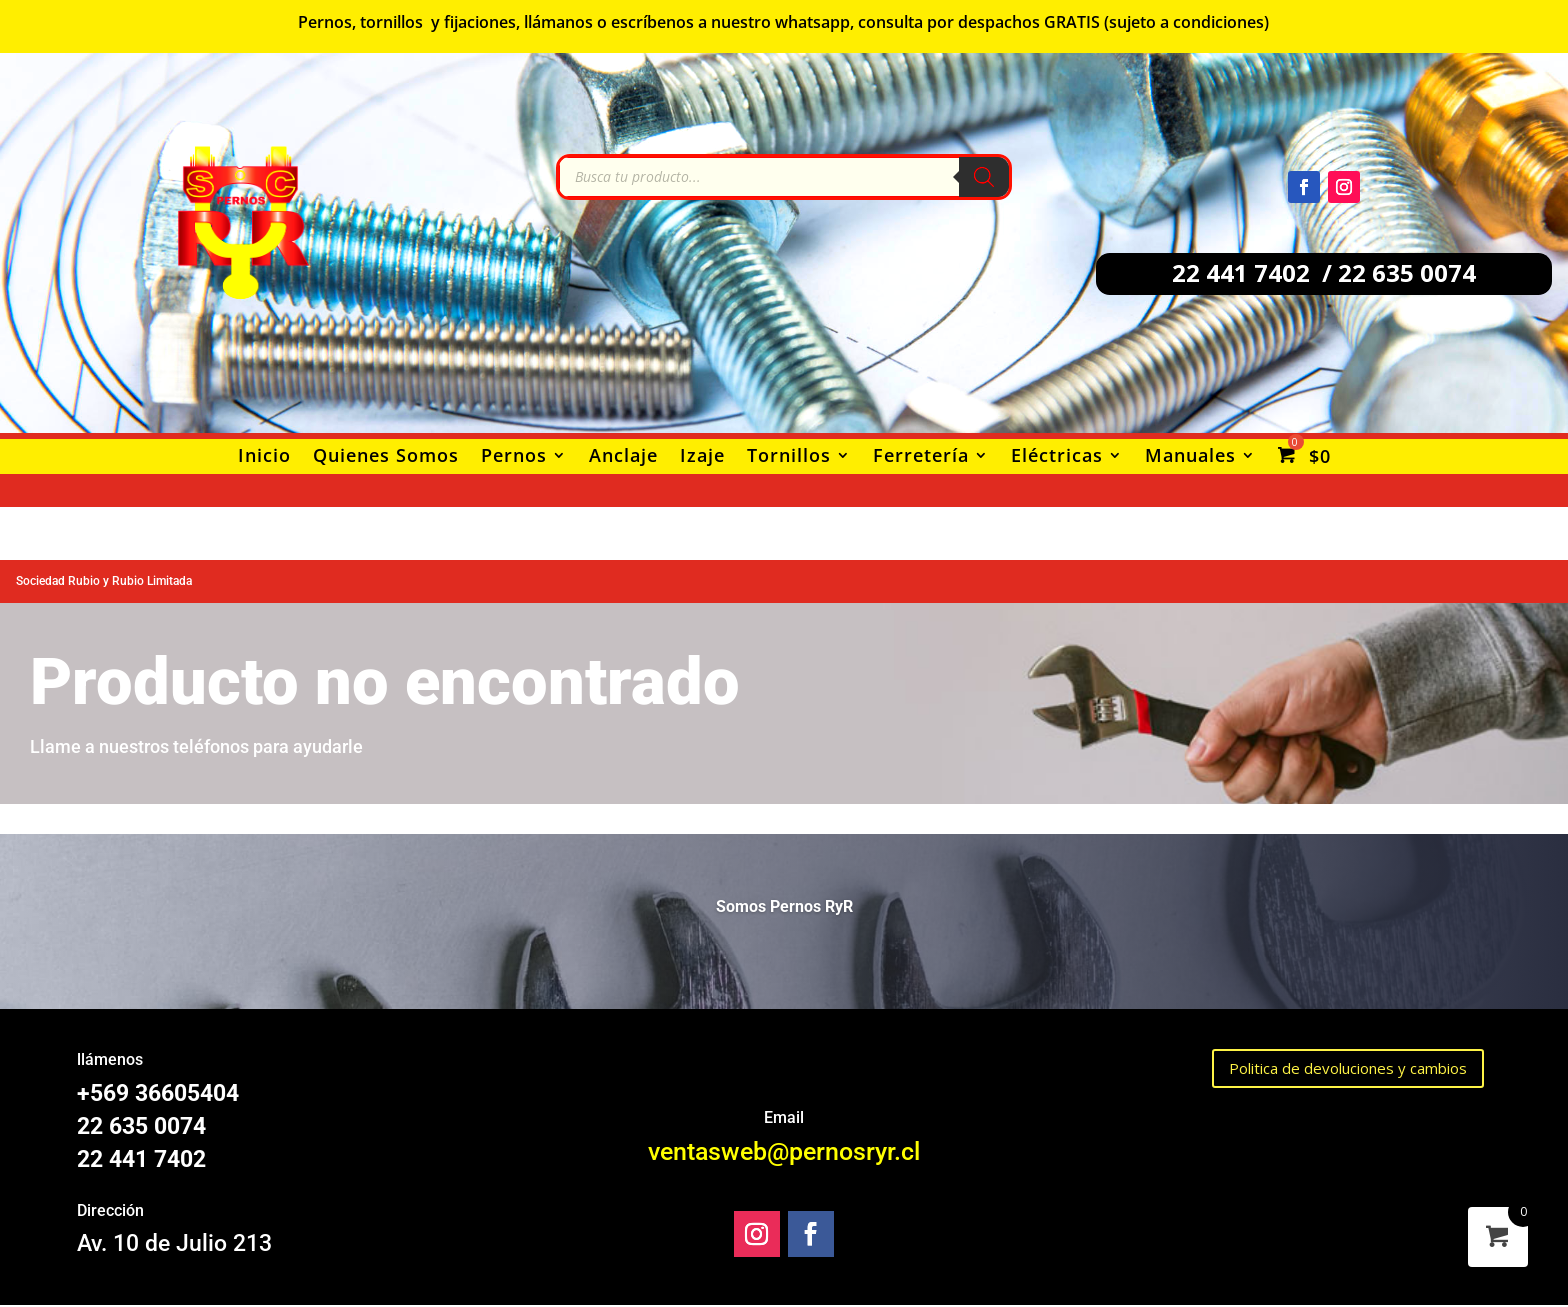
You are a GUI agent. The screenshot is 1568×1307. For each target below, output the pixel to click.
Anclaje (623, 457)
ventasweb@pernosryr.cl (784, 1151)
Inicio (264, 457)
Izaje (702, 457)
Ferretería (921, 457)
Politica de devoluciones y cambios (1348, 1068)
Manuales (1190, 457)
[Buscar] (984, 177)
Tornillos (789, 457)
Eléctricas (1057, 457)
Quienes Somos (386, 457)
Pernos (514, 457)
